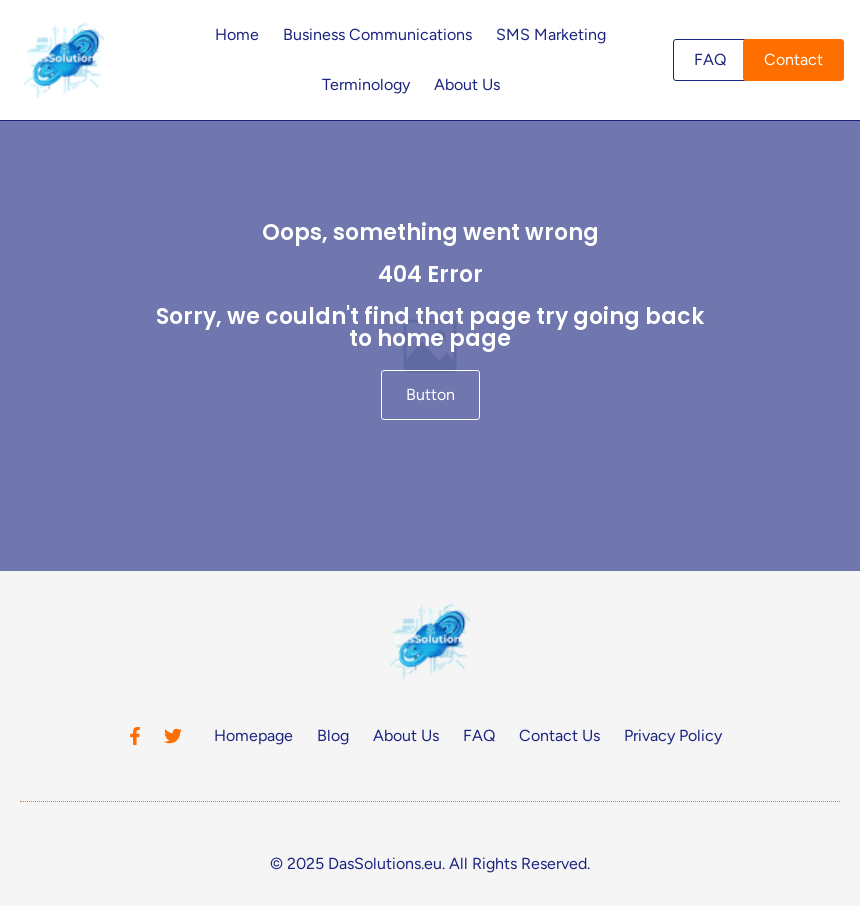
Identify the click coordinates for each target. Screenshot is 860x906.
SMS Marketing (551, 34)
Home (237, 34)
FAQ (479, 735)
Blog (333, 735)
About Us (467, 84)
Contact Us (559, 735)
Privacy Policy (673, 735)
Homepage (253, 735)
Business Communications (377, 34)
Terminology (366, 84)
